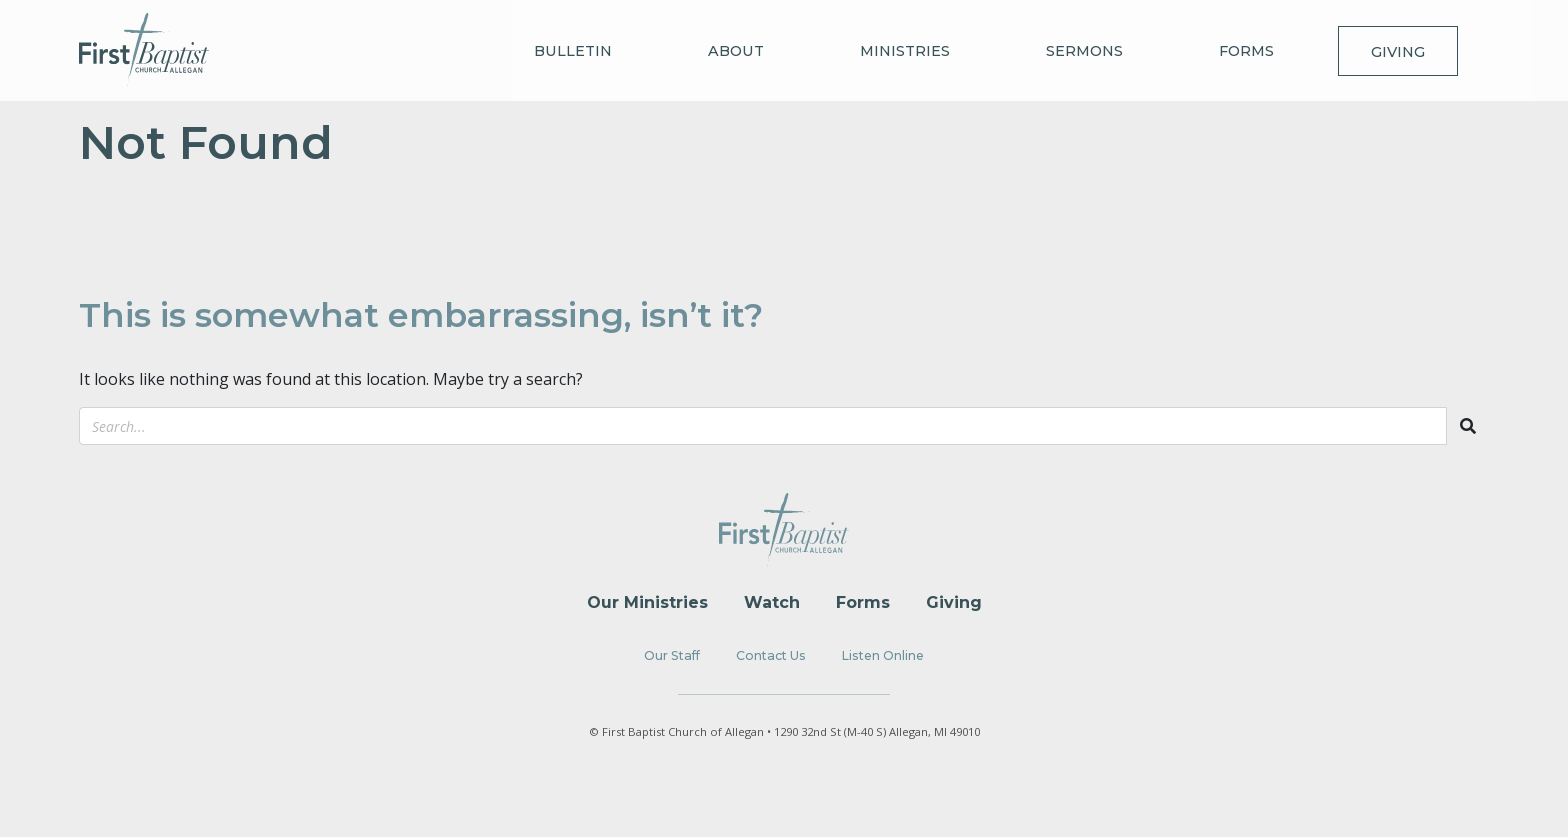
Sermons (1084, 51)
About (736, 51)
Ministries (905, 51)
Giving (1398, 52)
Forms (1246, 51)
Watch (772, 602)
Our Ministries (647, 602)
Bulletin (573, 51)
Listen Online (883, 655)
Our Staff (672, 655)
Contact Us (771, 655)
